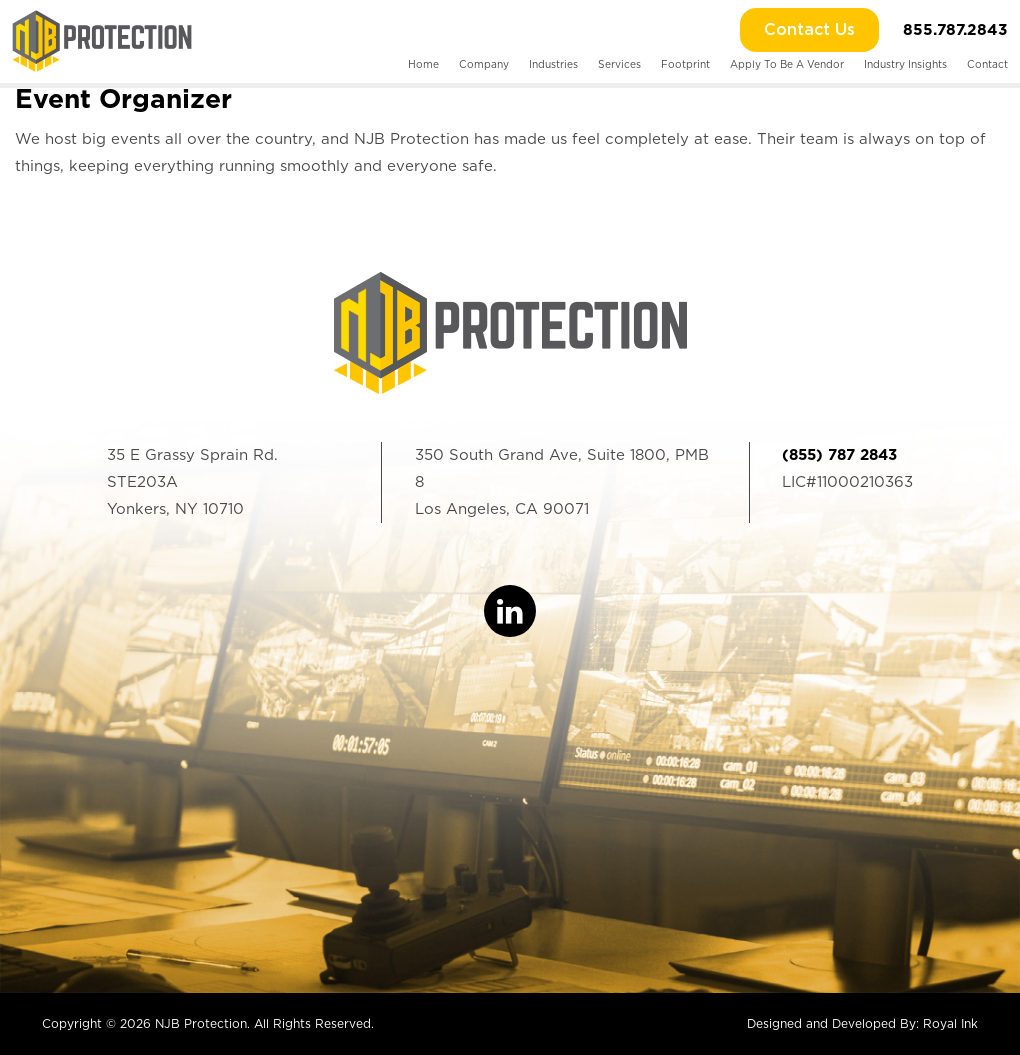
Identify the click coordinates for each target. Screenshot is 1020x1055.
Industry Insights (905, 64)
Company (484, 64)
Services (619, 64)
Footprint (685, 64)
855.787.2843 (955, 29)
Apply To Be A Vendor (787, 64)
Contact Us (809, 30)
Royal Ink (950, 1023)
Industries (553, 64)
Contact (987, 64)
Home (423, 64)
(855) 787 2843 (839, 455)
